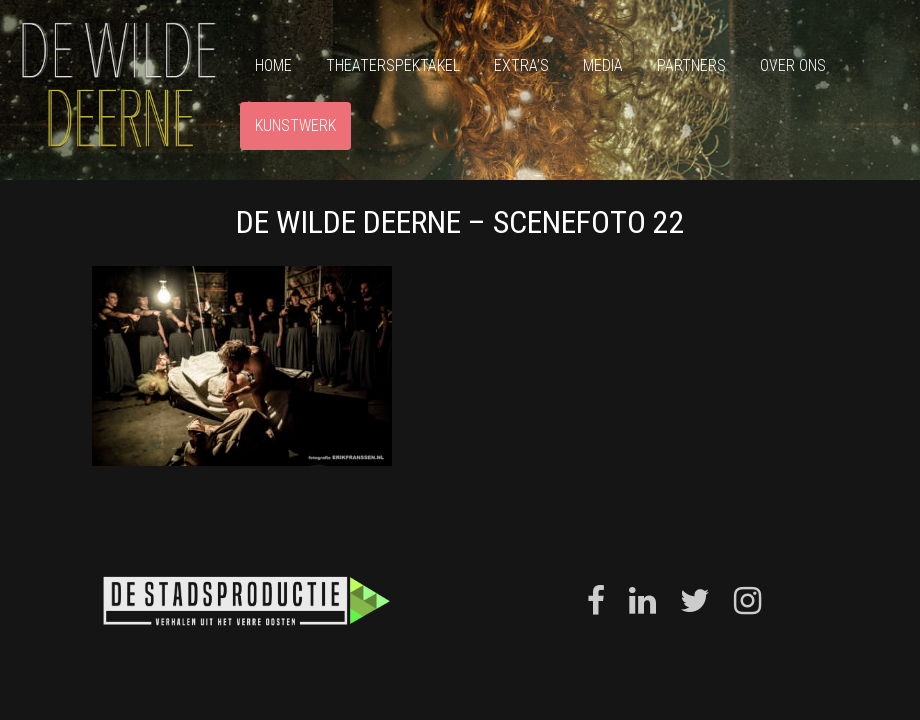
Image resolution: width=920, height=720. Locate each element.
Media (603, 65)
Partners (691, 65)
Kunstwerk (295, 125)
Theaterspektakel (393, 65)
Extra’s (521, 65)
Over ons (793, 65)
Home (273, 65)
